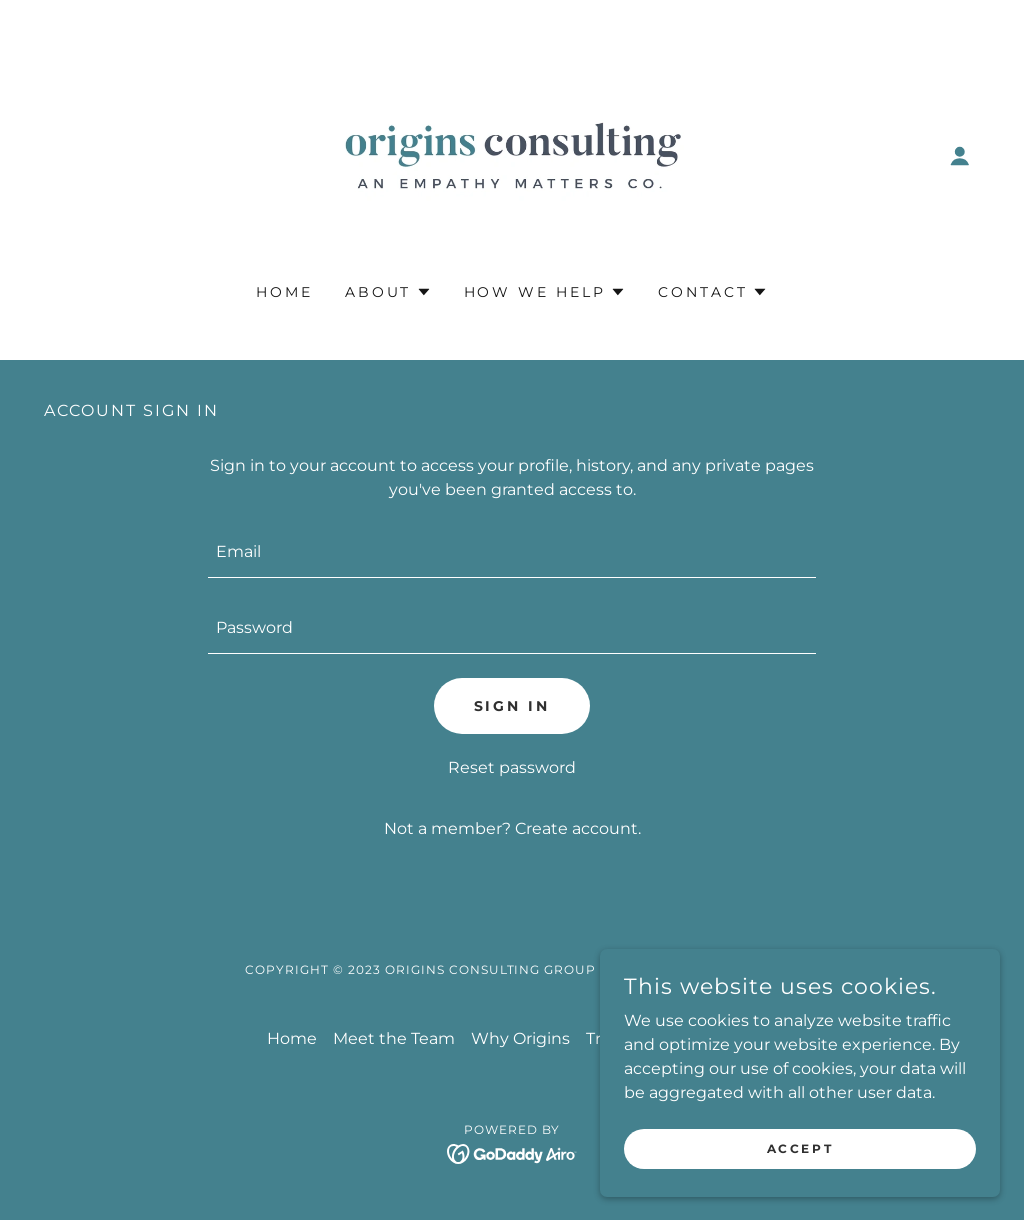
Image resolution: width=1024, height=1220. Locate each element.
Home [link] (284, 292)
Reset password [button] (512, 767)
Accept (800, 1148)
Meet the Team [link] (394, 1038)
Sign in (512, 706)
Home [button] (292, 1038)
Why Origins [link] (520, 1038)
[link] (512, 154)
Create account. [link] (578, 828)
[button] (960, 156)
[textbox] (512, 552)
